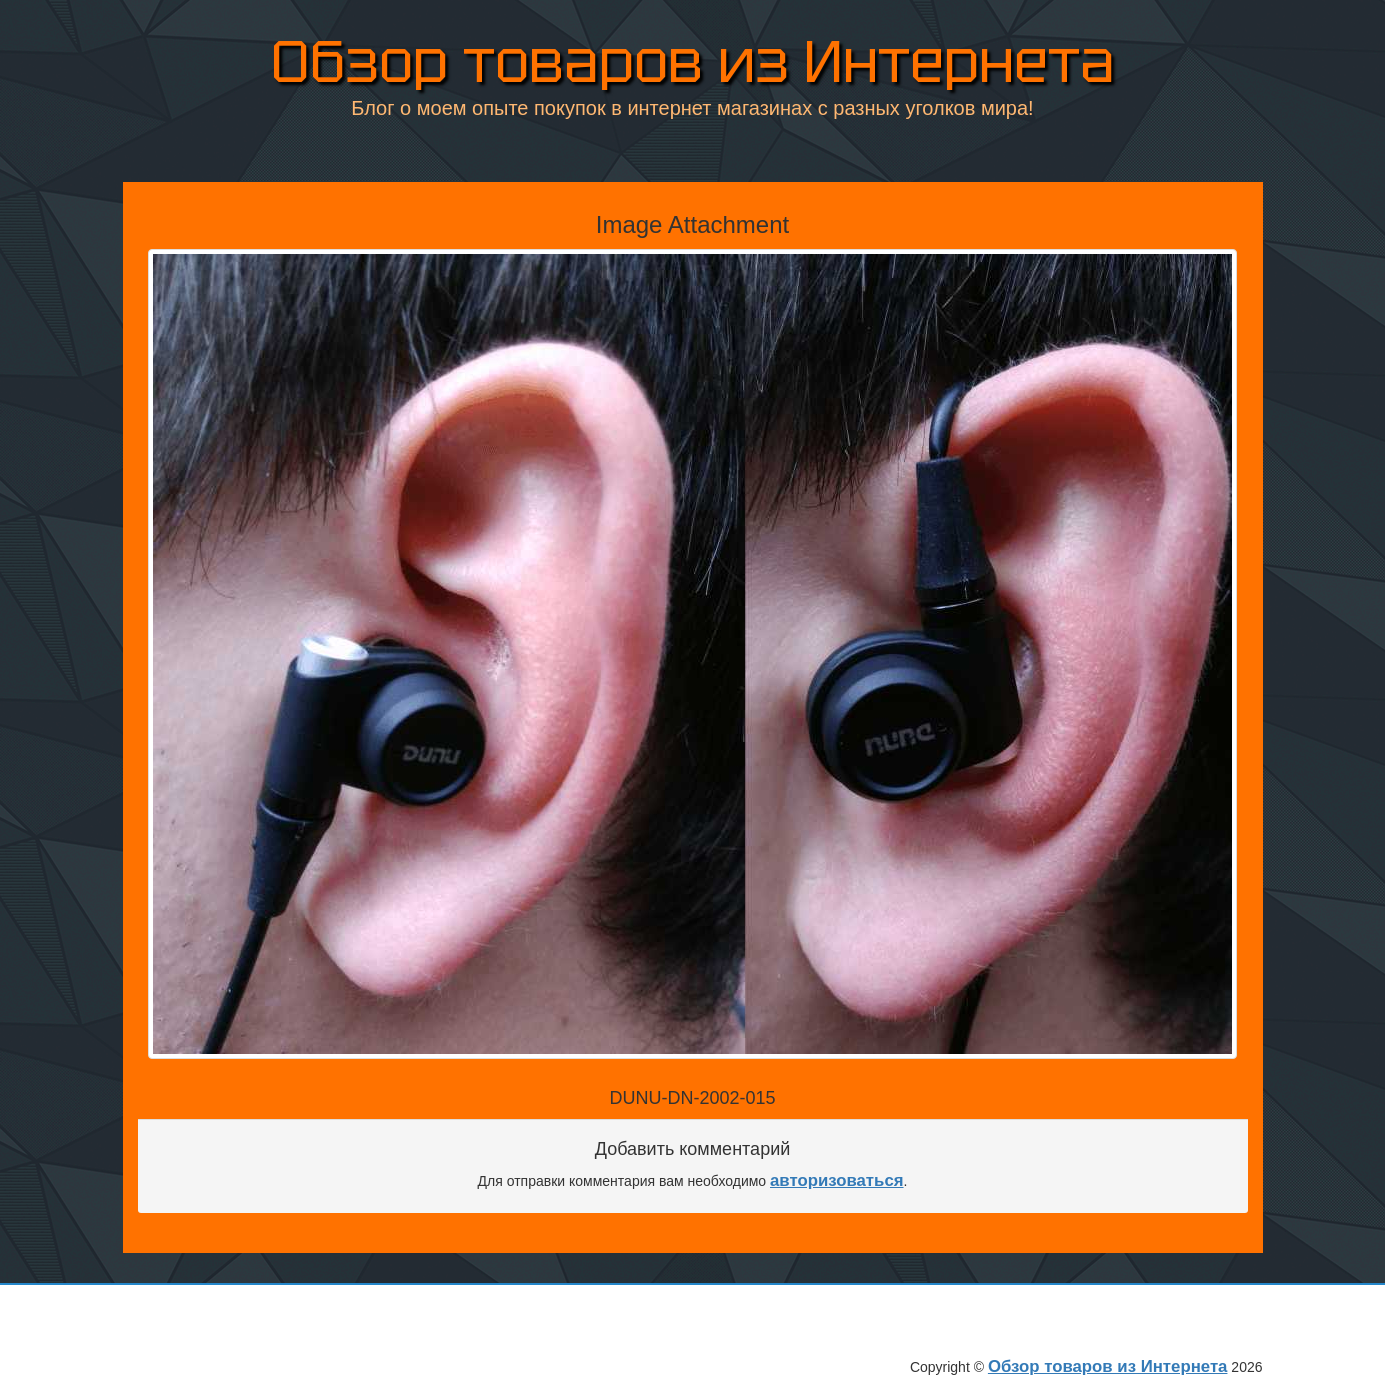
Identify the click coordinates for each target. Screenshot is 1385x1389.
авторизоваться (837, 1180)
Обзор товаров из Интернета (693, 61)
